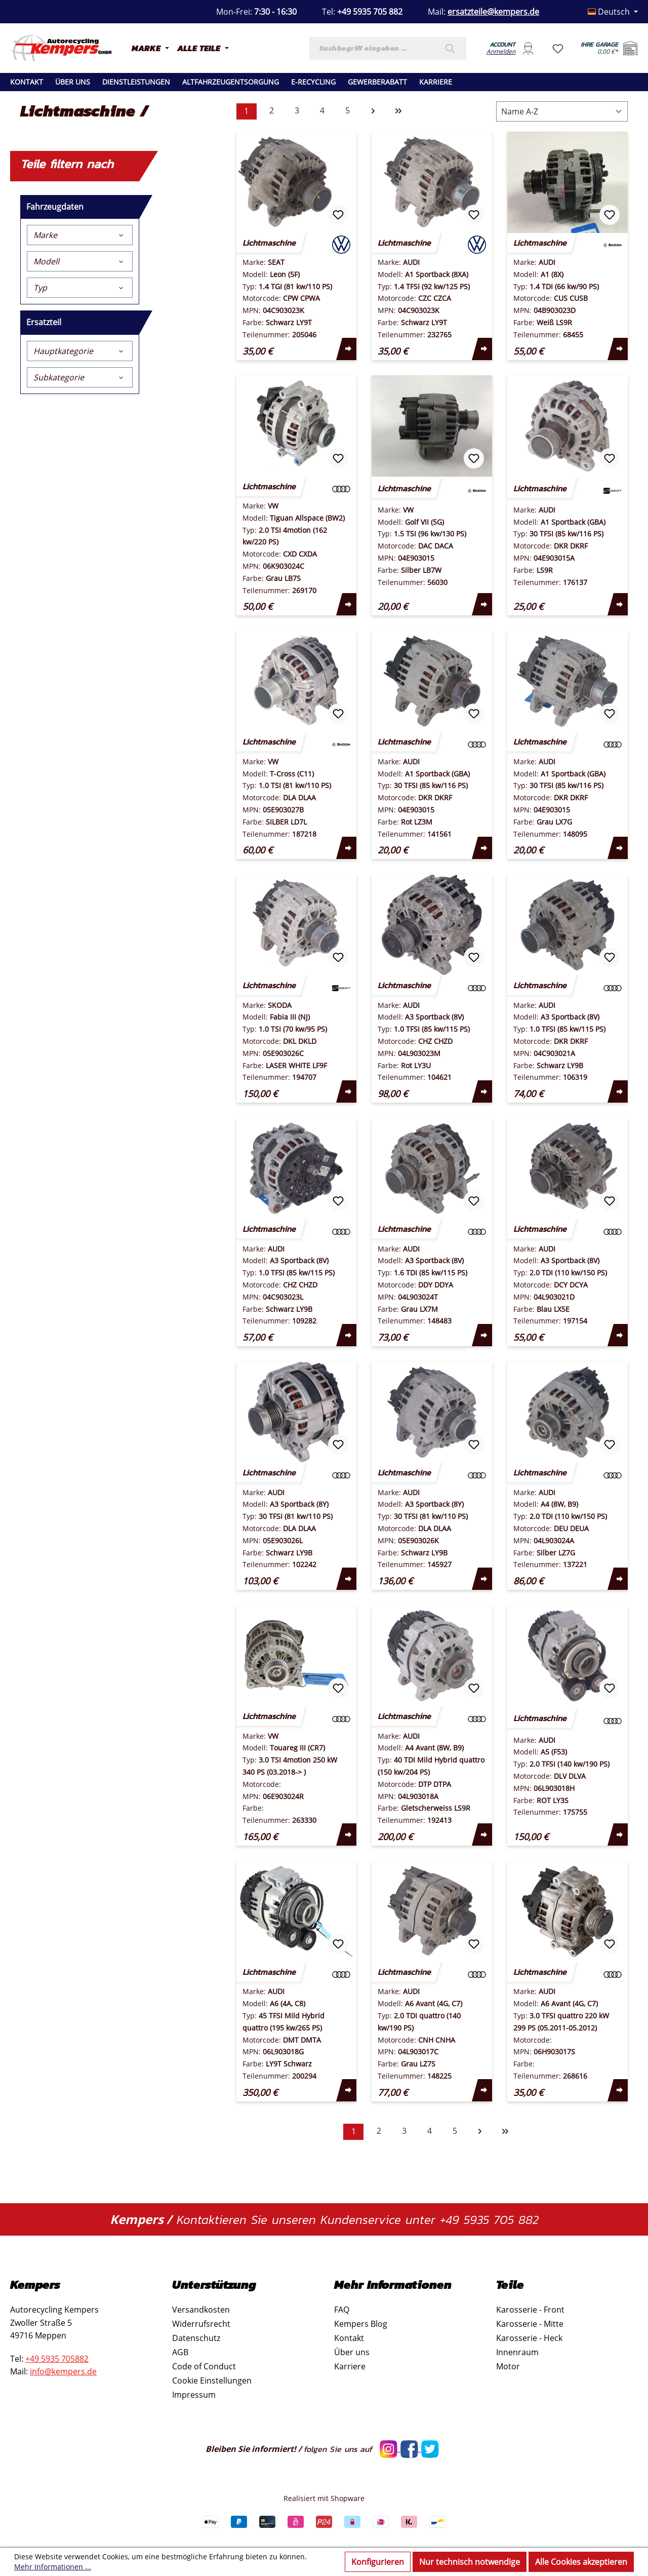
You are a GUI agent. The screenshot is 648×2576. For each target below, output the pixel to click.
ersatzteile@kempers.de (493, 11)
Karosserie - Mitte (529, 2323)
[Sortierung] (562, 111)
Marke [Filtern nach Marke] (79, 235)
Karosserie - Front (530, 2309)
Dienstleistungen (136, 82)
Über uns (72, 82)
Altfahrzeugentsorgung (230, 82)
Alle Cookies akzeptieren (581, 2561)
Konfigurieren (377, 2561)
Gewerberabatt (377, 82)
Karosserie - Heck (529, 2338)
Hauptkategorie (79, 351)
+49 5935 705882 (57, 2358)
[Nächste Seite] (373, 111)
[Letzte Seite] (398, 111)
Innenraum (517, 2352)
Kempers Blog (360, 2323)
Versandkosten (201, 2309)
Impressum (194, 2394)
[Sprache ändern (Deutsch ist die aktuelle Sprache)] (613, 11)
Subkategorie (79, 377)
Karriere (435, 82)
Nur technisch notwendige (469, 2561)
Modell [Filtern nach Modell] (79, 261)
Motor (508, 2366)
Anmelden (501, 51)
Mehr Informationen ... (52, 2566)
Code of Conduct (204, 2366)
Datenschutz (196, 2338)
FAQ (341, 2309)
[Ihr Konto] (528, 48)
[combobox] (374, 48)
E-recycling (313, 82)
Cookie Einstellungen (212, 2380)
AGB (180, 2352)
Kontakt (26, 82)
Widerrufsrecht (201, 2323)
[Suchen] (452, 48)
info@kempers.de (63, 2371)
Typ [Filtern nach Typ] (79, 287)
